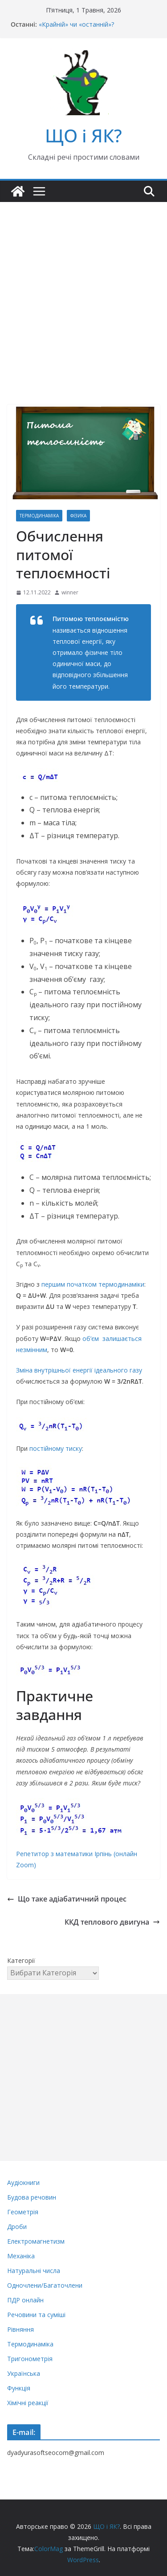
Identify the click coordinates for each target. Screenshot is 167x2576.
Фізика (78, 516)
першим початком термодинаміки (92, 1284)
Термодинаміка (39, 516)
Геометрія (22, 2212)
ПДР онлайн (25, 2300)
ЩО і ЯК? (83, 135)
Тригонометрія (30, 2358)
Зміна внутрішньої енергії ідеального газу (79, 1370)
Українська (23, 2373)
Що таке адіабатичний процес (66, 1899)
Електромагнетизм (36, 2241)
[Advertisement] (83, 289)
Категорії (21, 1960)
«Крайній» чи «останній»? (76, 24)
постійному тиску (55, 1448)
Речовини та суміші (36, 2314)
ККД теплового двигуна (112, 1922)
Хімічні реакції (28, 2402)
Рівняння (20, 2329)
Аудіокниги (23, 2182)
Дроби (17, 2226)
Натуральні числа (33, 2270)
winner (69, 592)
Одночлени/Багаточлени (44, 2285)
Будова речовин (31, 2197)
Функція (18, 2388)
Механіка (21, 2256)
